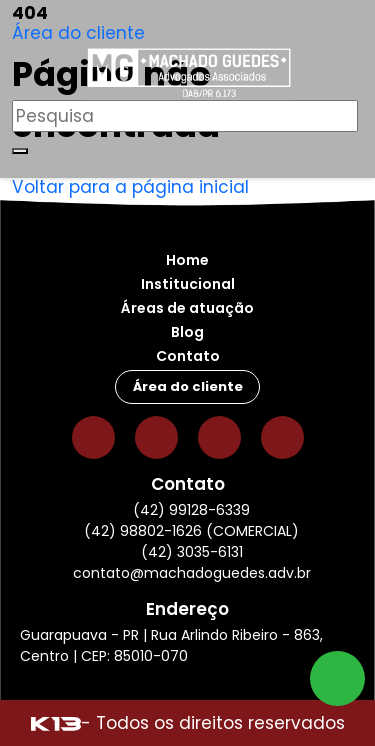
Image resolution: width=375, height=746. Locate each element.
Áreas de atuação (187, 308)
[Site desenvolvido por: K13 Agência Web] (56, 723)
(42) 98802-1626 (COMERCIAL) (191, 531)
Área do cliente (78, 33)
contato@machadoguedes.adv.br (192, 573)
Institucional (188, 284)
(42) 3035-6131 (192, 552)
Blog (187, 332)
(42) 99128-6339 (191, 510)
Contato (188, 356)
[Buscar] (20, 151)
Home (187, 260)
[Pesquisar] (185, 116)
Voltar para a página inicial (130, 187)
